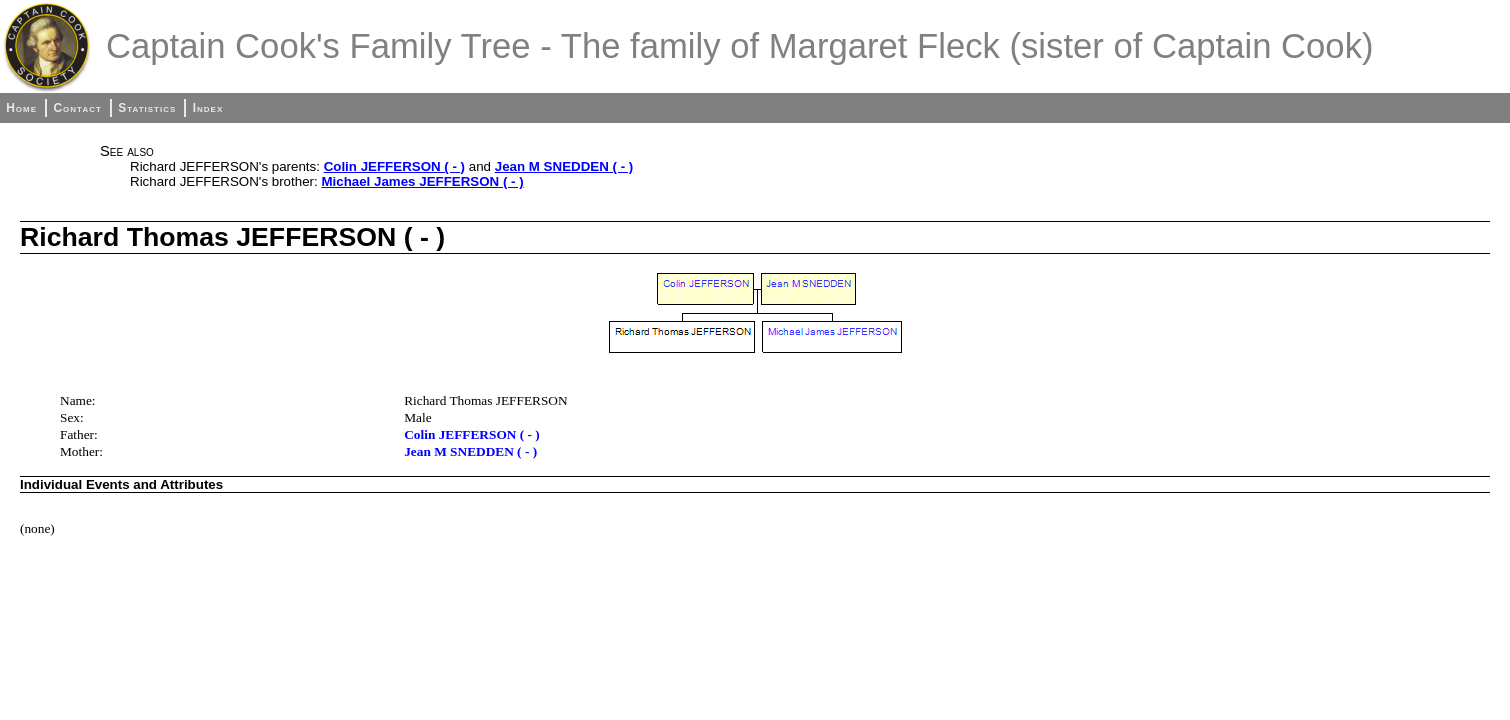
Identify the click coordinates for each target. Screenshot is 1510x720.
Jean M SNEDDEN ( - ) (564, 166)
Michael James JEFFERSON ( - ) (422, 181)
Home (21, 108)
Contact (77, 108)
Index (208, 108)
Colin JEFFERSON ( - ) (394, 166)
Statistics (147, 108)
